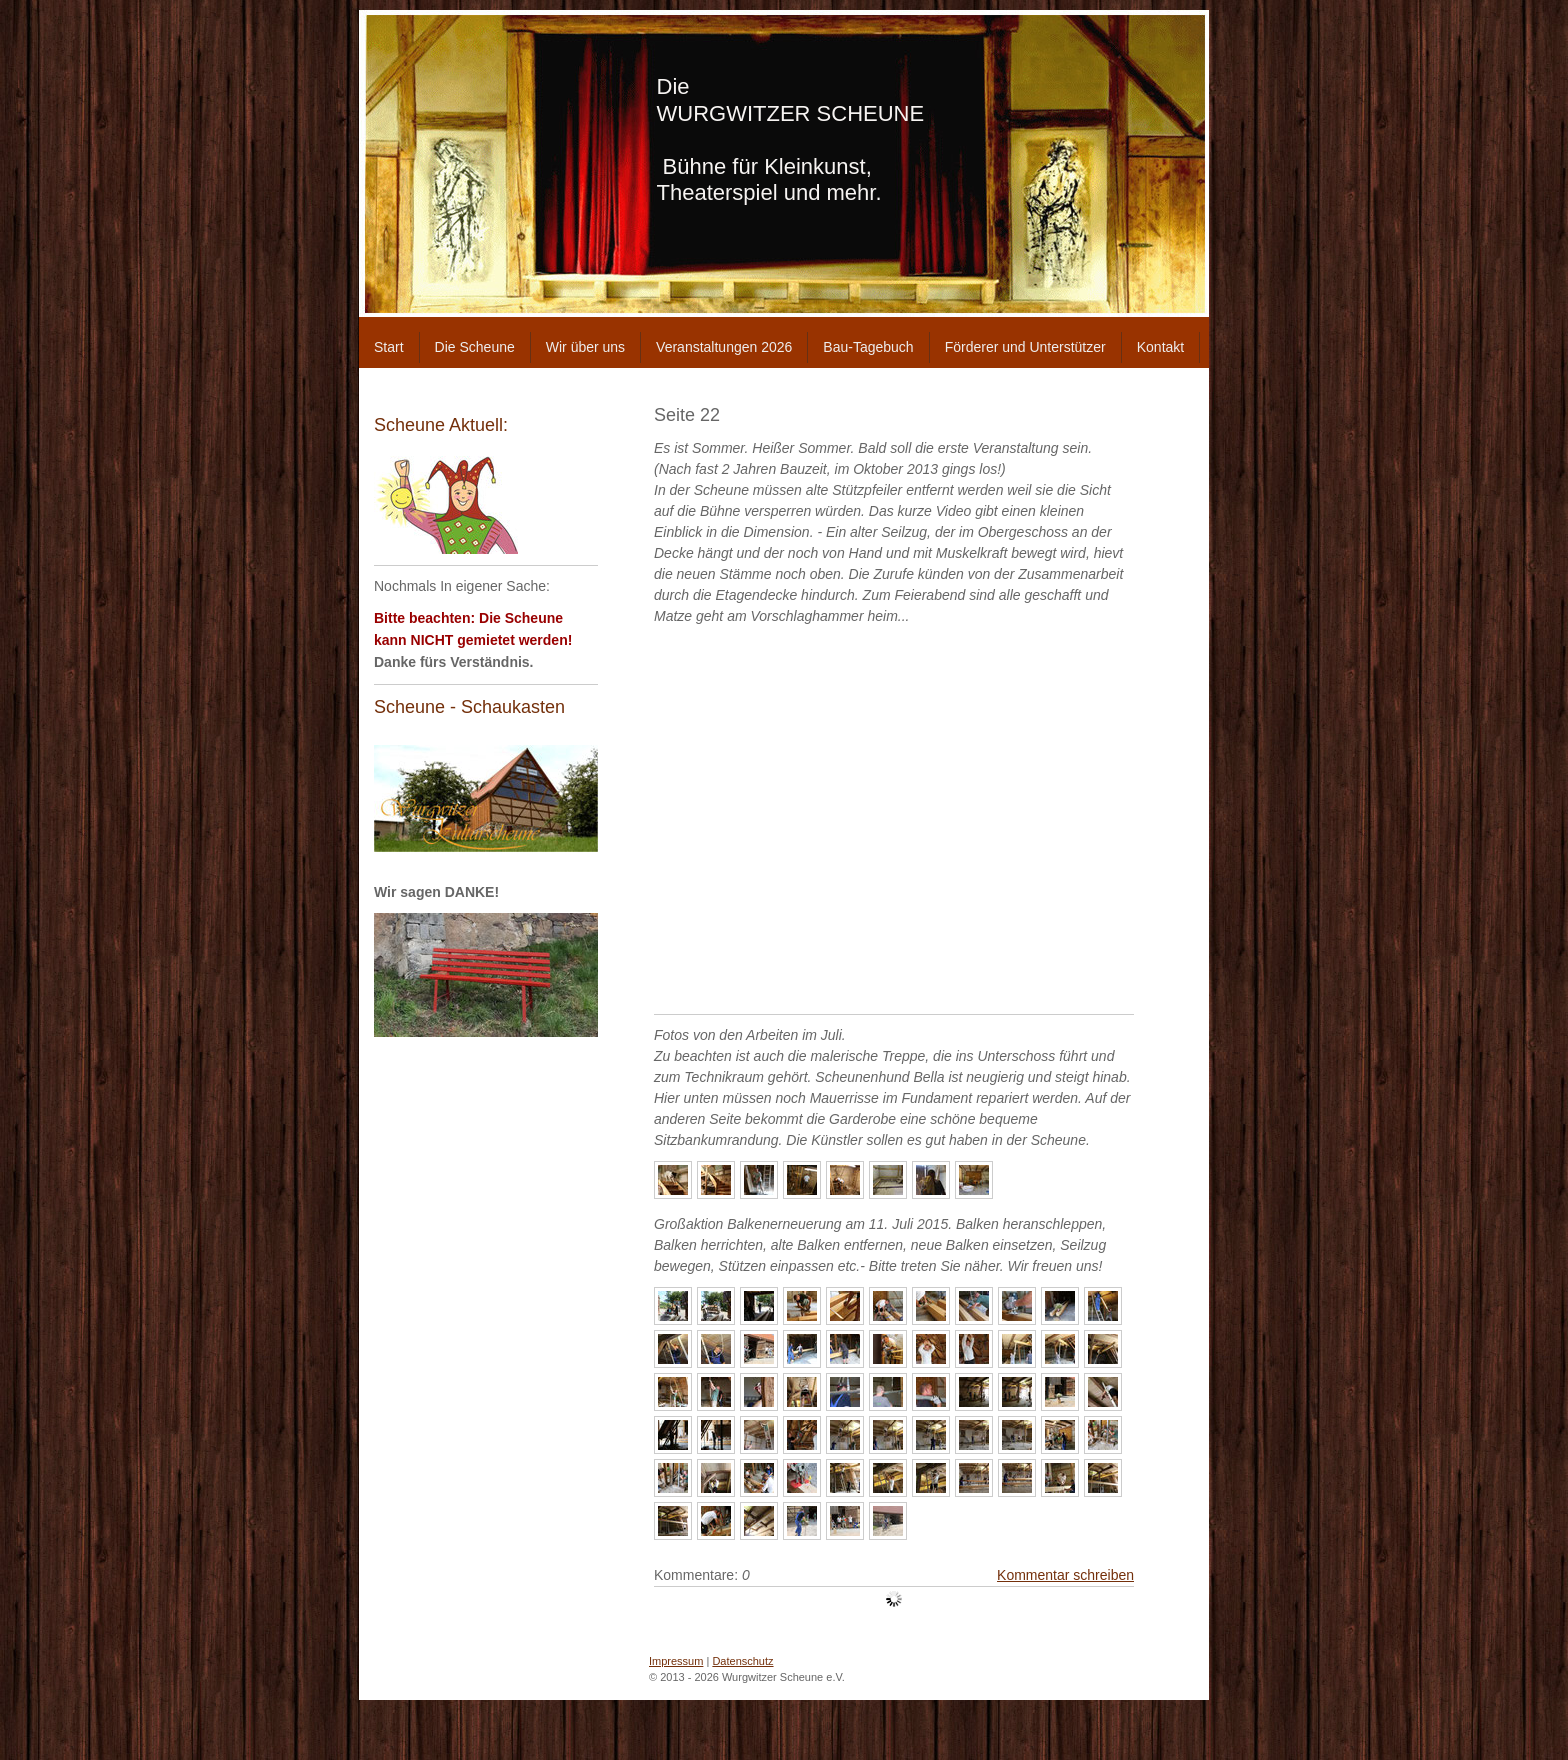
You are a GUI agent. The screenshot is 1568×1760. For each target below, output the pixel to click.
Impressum (676, 1661)
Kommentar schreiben (1065, 1575)
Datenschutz (742, 1661)
